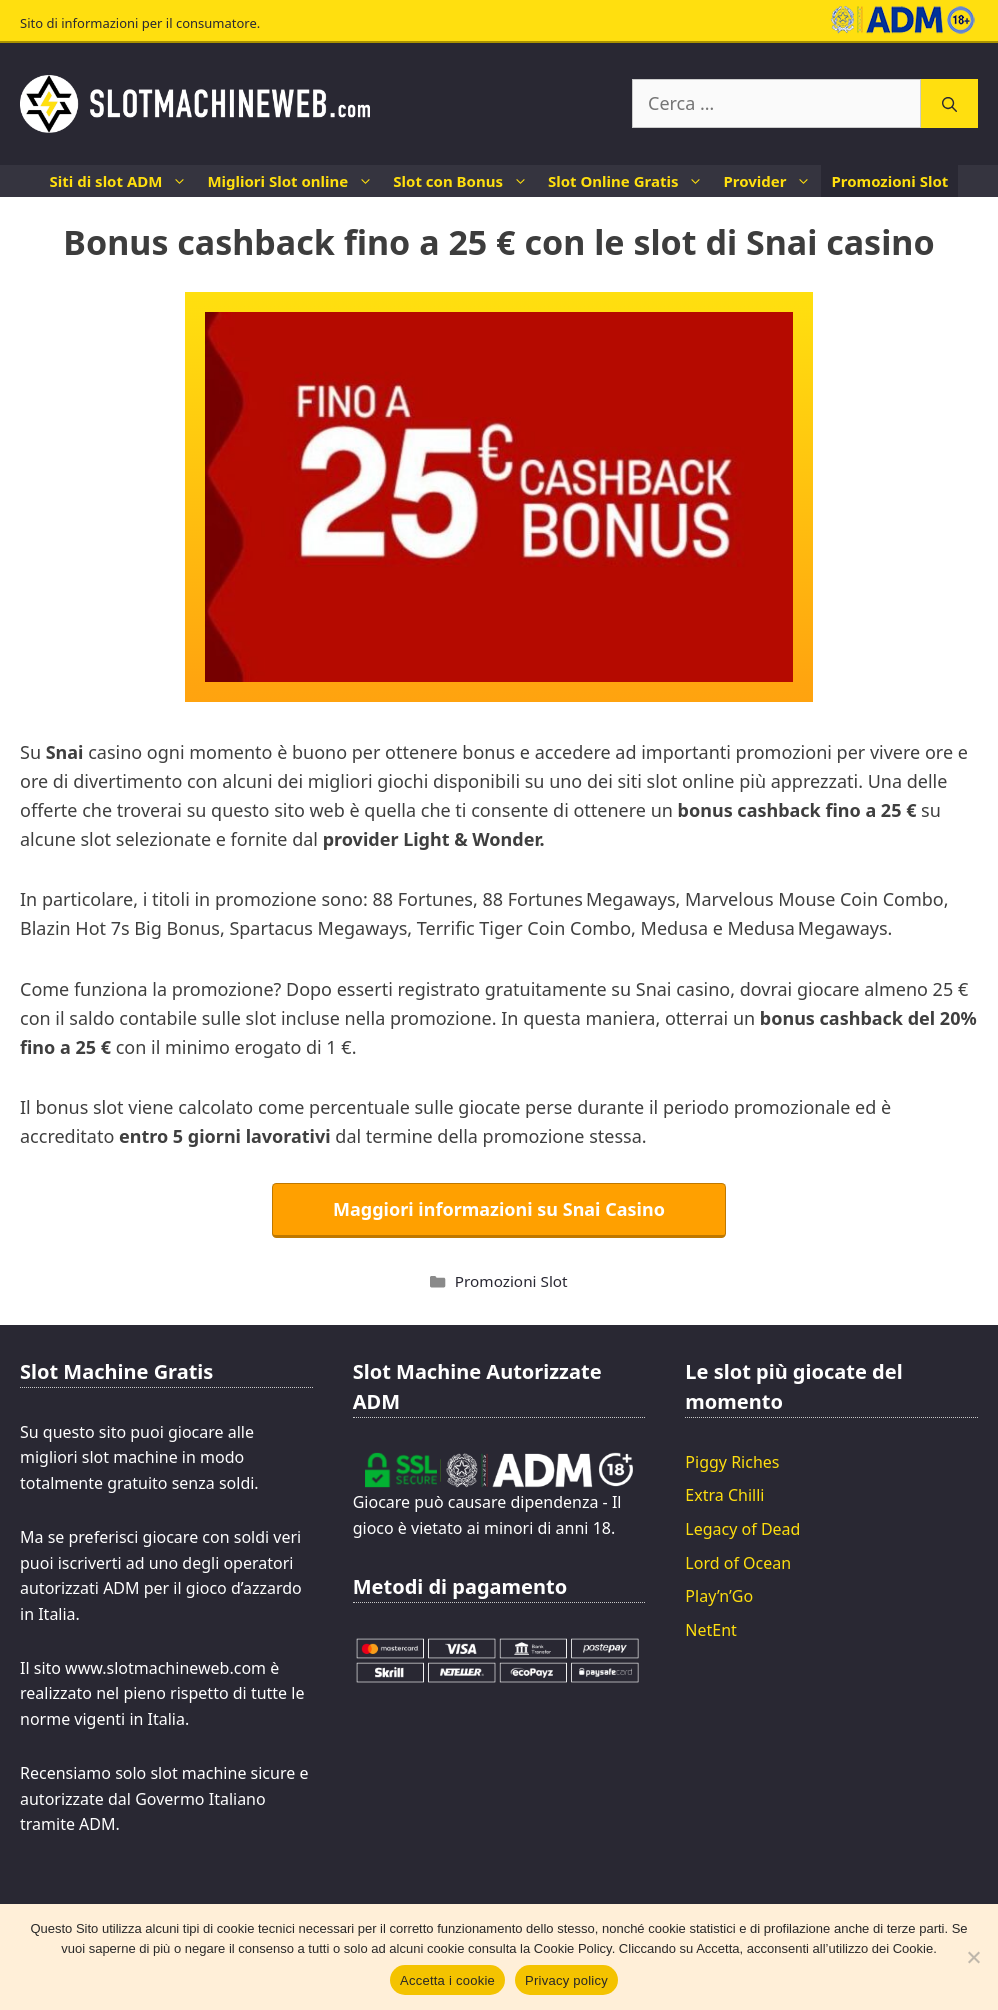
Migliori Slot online (295, 181)
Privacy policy (566, 1980)
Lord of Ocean (738, 1563)
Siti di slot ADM (124, 181)
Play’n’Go (719, 1596)
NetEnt (711, 1630)
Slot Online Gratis (630, 181)
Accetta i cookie (447, 1980)
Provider (772, 181)
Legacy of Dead (742, 1529)
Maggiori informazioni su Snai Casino (499, 1209)
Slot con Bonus (465, 181)
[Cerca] (949, 103)
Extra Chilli (724, 1495)
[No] (973, 1957)
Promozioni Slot (889, 181)
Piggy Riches (732, 1462)
